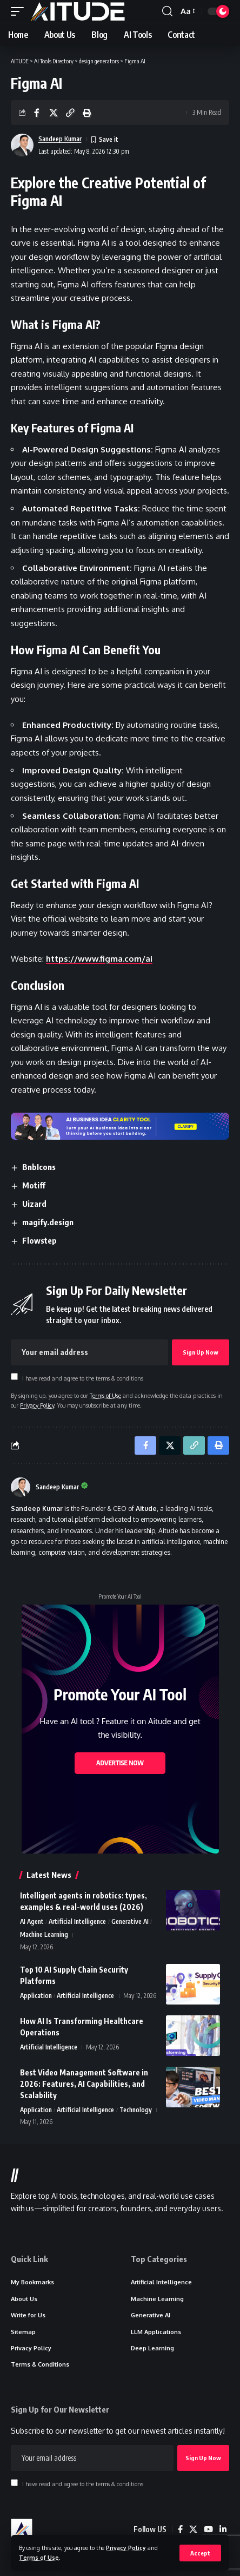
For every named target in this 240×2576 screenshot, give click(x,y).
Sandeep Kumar (60, 139)
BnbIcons (39, 1167)
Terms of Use (39, 2557)
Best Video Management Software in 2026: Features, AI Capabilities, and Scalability (84, 2084)
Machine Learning (44, 1934)
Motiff (33, 1185)
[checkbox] (14, 1376)
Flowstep (39, 1240)
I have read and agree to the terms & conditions (82, 1377)
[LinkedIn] (223, 2529)
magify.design (48, 1222)
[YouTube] (208, 2529)
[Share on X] (53, 112)
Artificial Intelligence (77, 1921)
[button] (200, 2553)
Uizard (34, 1203)
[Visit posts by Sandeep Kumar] (20, 1487)
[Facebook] (180, 2529)
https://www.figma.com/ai (99, 959)
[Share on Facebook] (36, 112)
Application (36, 1996)
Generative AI (130, 1921)
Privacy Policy (126, 2547)
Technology (135, 2110)
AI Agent (32, 1921)
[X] (193, 2529)
